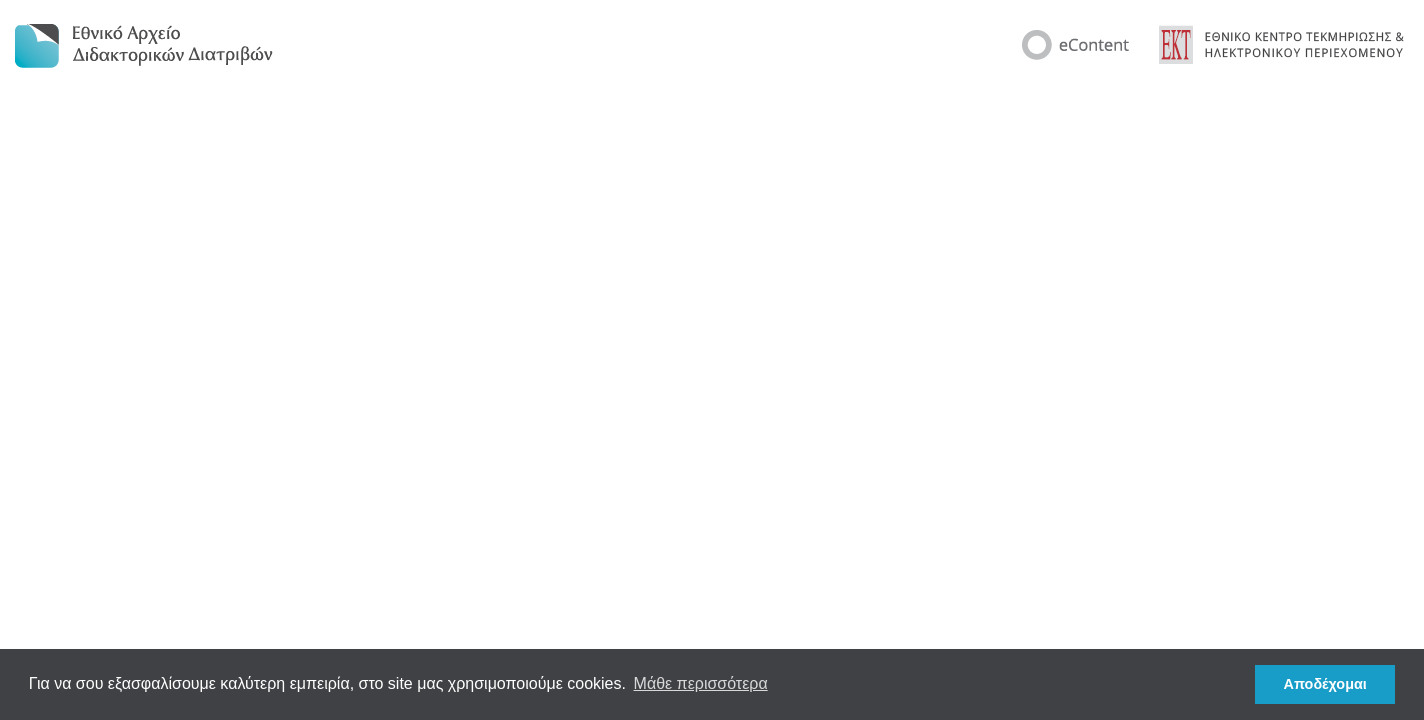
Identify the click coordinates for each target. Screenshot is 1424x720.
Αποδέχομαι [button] (1325, 684)
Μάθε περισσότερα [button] (701, 683)
